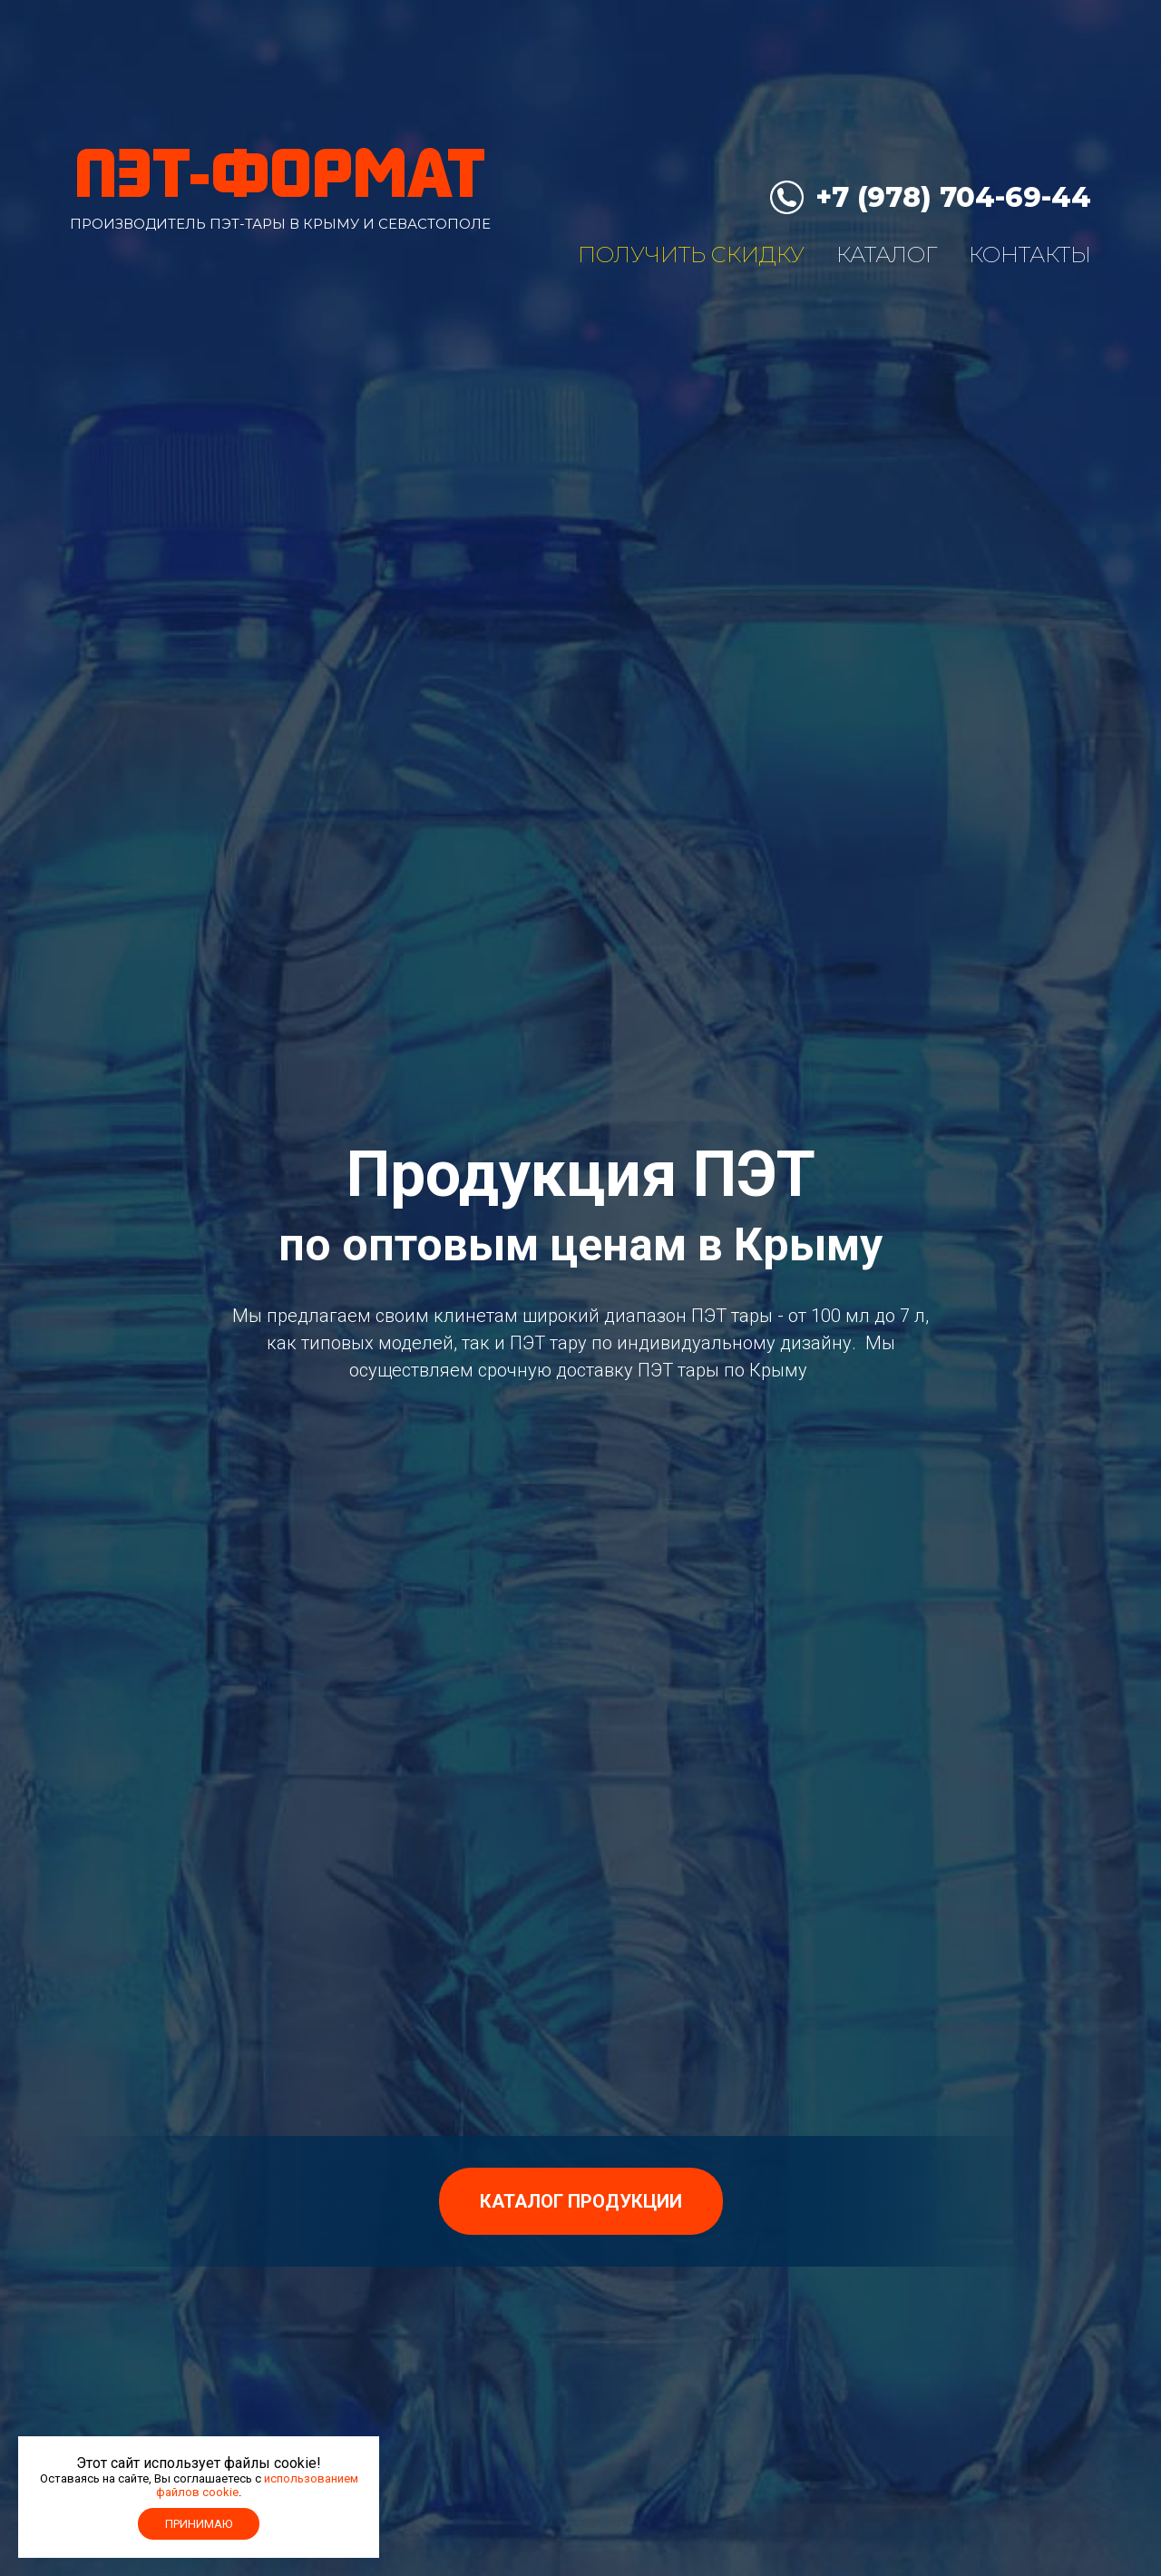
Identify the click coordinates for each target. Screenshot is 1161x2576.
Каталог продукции (581, 2201)
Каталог (886, 254)
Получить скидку (691, 254)
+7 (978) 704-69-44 (953, 197)
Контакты (1030, 254)
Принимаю (198, 2524)
